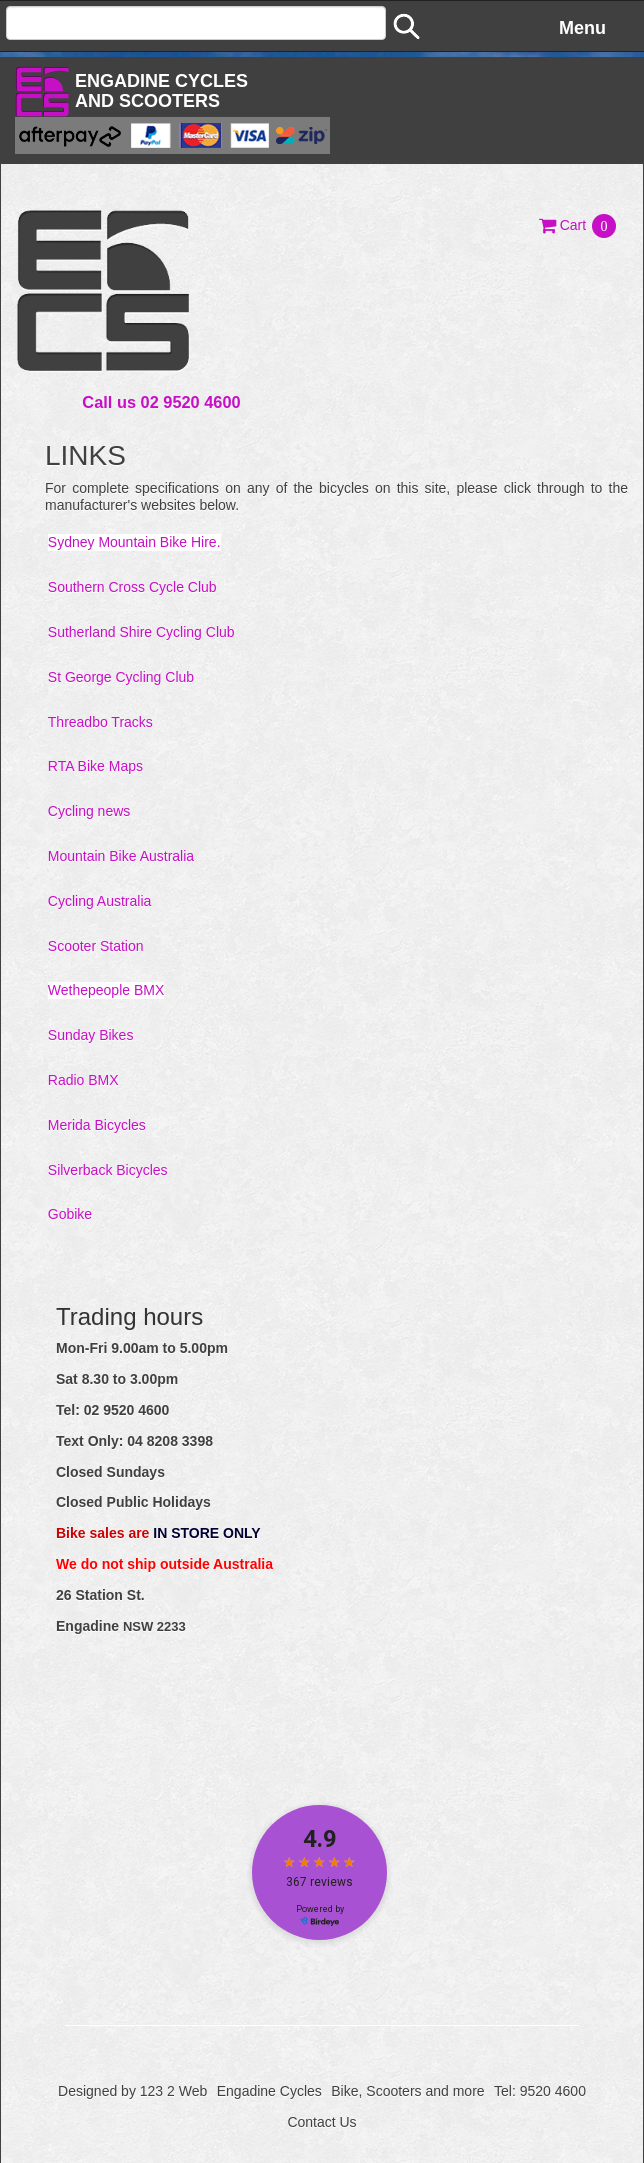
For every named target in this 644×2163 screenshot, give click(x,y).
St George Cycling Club (121, 677)
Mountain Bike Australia (121, 856)
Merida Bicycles (97, 1125)
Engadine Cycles (269, 2091)
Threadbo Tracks (100, 722)
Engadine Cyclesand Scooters (161, 91)
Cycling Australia (100, 901)
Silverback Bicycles (108, 1170)
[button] (578, 225)
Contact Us (321, 2122)
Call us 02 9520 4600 (161, 402)
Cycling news (89, 811)
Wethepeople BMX (106, 990)
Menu (582, 28)
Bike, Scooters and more (407, 2091)
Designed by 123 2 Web (132, 2091)
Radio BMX (83, 1080)
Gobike (70, 1214)
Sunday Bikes (91, 1035)
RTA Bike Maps (95, 766)
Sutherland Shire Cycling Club (141, 632)
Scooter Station (96, 946)
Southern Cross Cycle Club (132, 587)
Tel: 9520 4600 (540, 2091)
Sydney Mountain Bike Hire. (134, 542)
